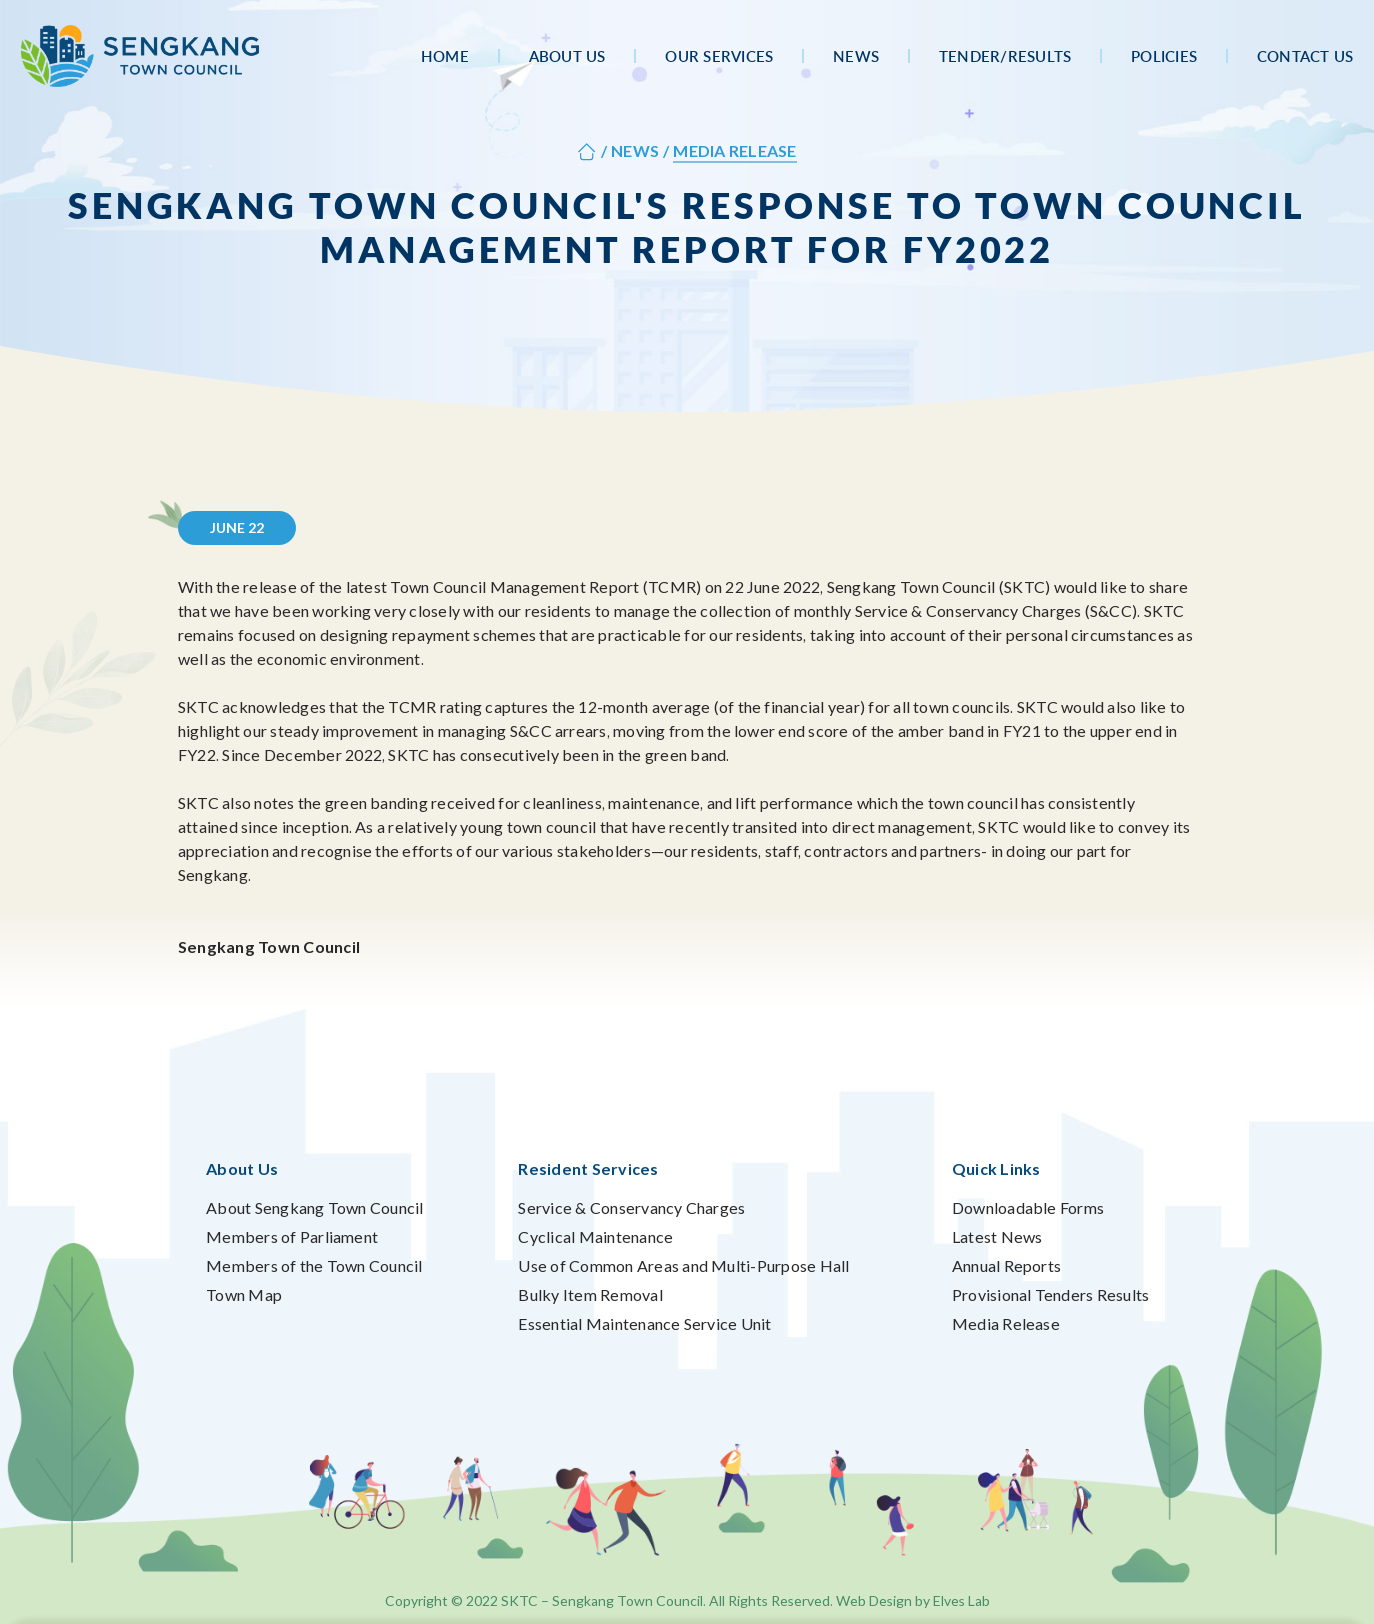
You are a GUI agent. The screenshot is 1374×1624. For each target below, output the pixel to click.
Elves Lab (961, 1600)
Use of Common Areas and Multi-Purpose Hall (683, 1265)
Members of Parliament (292, 1236)
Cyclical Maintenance (595, 1236)
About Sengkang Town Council (314, 1207)
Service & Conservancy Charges (631, 1207)
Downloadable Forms (1028, 1207)
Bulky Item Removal (590, 1294)
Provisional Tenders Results (1050, 1294)
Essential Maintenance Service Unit (644, 1323)
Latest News (997, 1236)
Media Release (1006, 1323)
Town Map (244, 1294)
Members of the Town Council (314, 1265)
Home (445, 56)
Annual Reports (1006, 1265)
